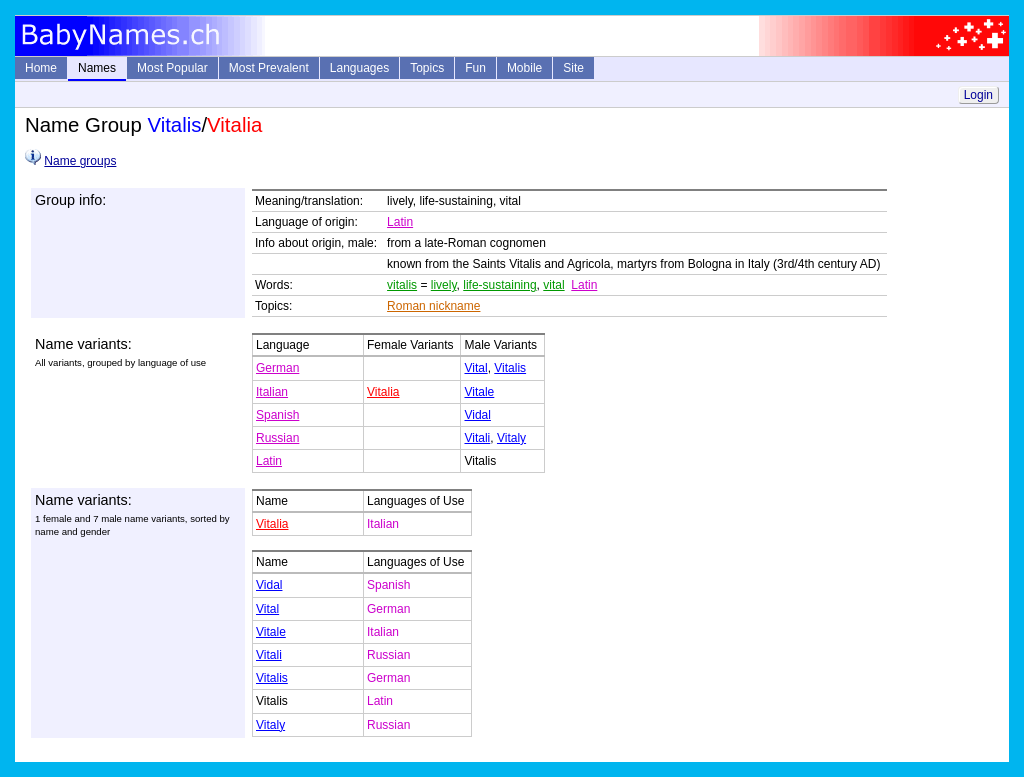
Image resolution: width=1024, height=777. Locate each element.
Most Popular (172, 68)
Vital (475, 368)
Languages (359, 68)
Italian (272, 392)
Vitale (479, 392)
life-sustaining (499, 285)
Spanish (277, 415)
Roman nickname (433, 306)
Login (978, 95)
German (277, 368)
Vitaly (511, 438)
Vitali (477, 438)
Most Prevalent (269, 68)
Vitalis (510, 368)
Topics (427, 68)
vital (553, 285)
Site (573, 68)
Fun (475, 68)
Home (41, 68)
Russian (277, 438)
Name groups (80, 161)
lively (444, 285)
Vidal (477, 415)
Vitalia (383, 392)
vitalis (402, 285)
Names (97, 68)
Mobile (524, 68)
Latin (400, 222)
